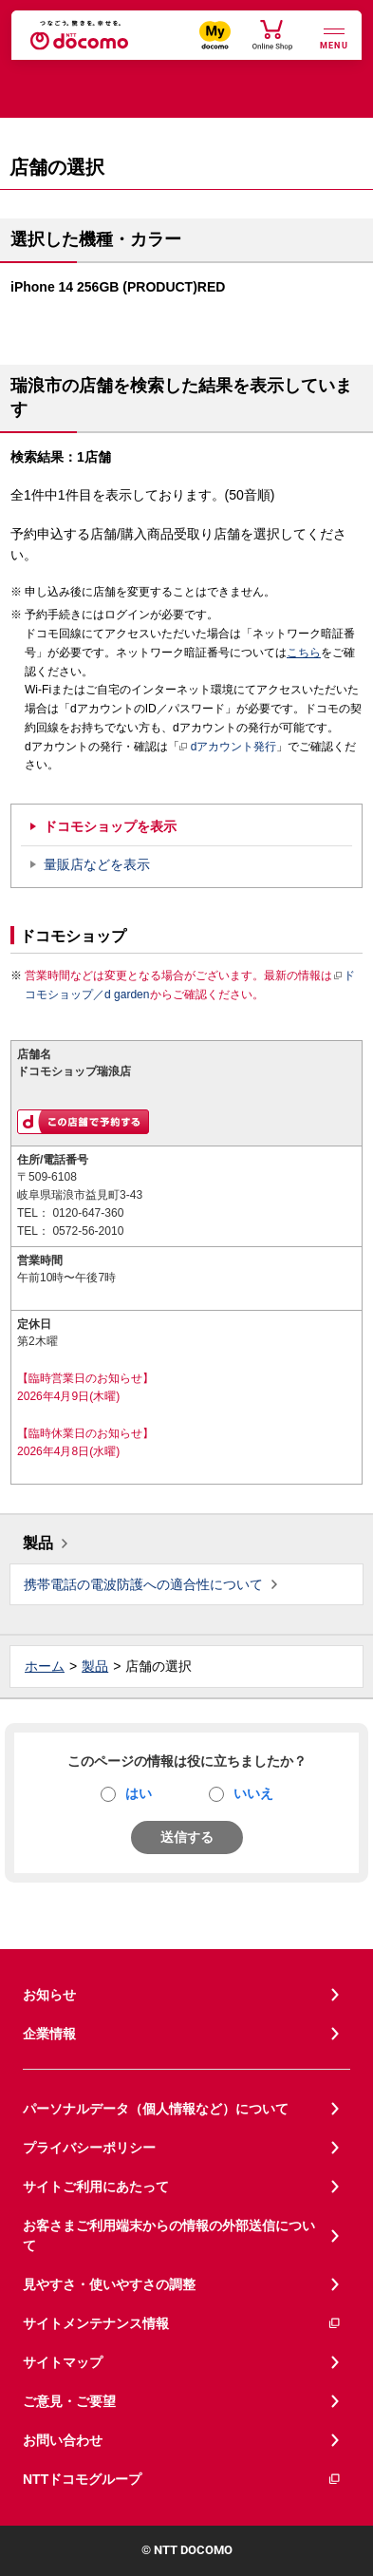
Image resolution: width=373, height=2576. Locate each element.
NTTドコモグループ (182, 2480)
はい (138, 1793)
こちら (304, 652)
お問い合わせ (63, 2440)
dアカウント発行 (228, 747)
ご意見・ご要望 (69, 2401)
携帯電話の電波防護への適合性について (143, 1584)
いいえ (253, 1793)
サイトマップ (63, 2362)
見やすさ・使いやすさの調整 (109, 2284)
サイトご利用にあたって (96, 2186)
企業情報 (49, 2033)
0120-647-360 (87, 1213)
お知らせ (49, 1994)
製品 (38, 1543)
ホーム (45, 1666)
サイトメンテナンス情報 (182, 2324)
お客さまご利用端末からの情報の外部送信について (169, 2235)
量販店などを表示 (97, 864)
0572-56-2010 (87, 1231)
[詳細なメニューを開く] (334, 36)
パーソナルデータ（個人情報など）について (156, 2108)
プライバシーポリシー (89, 2147)
